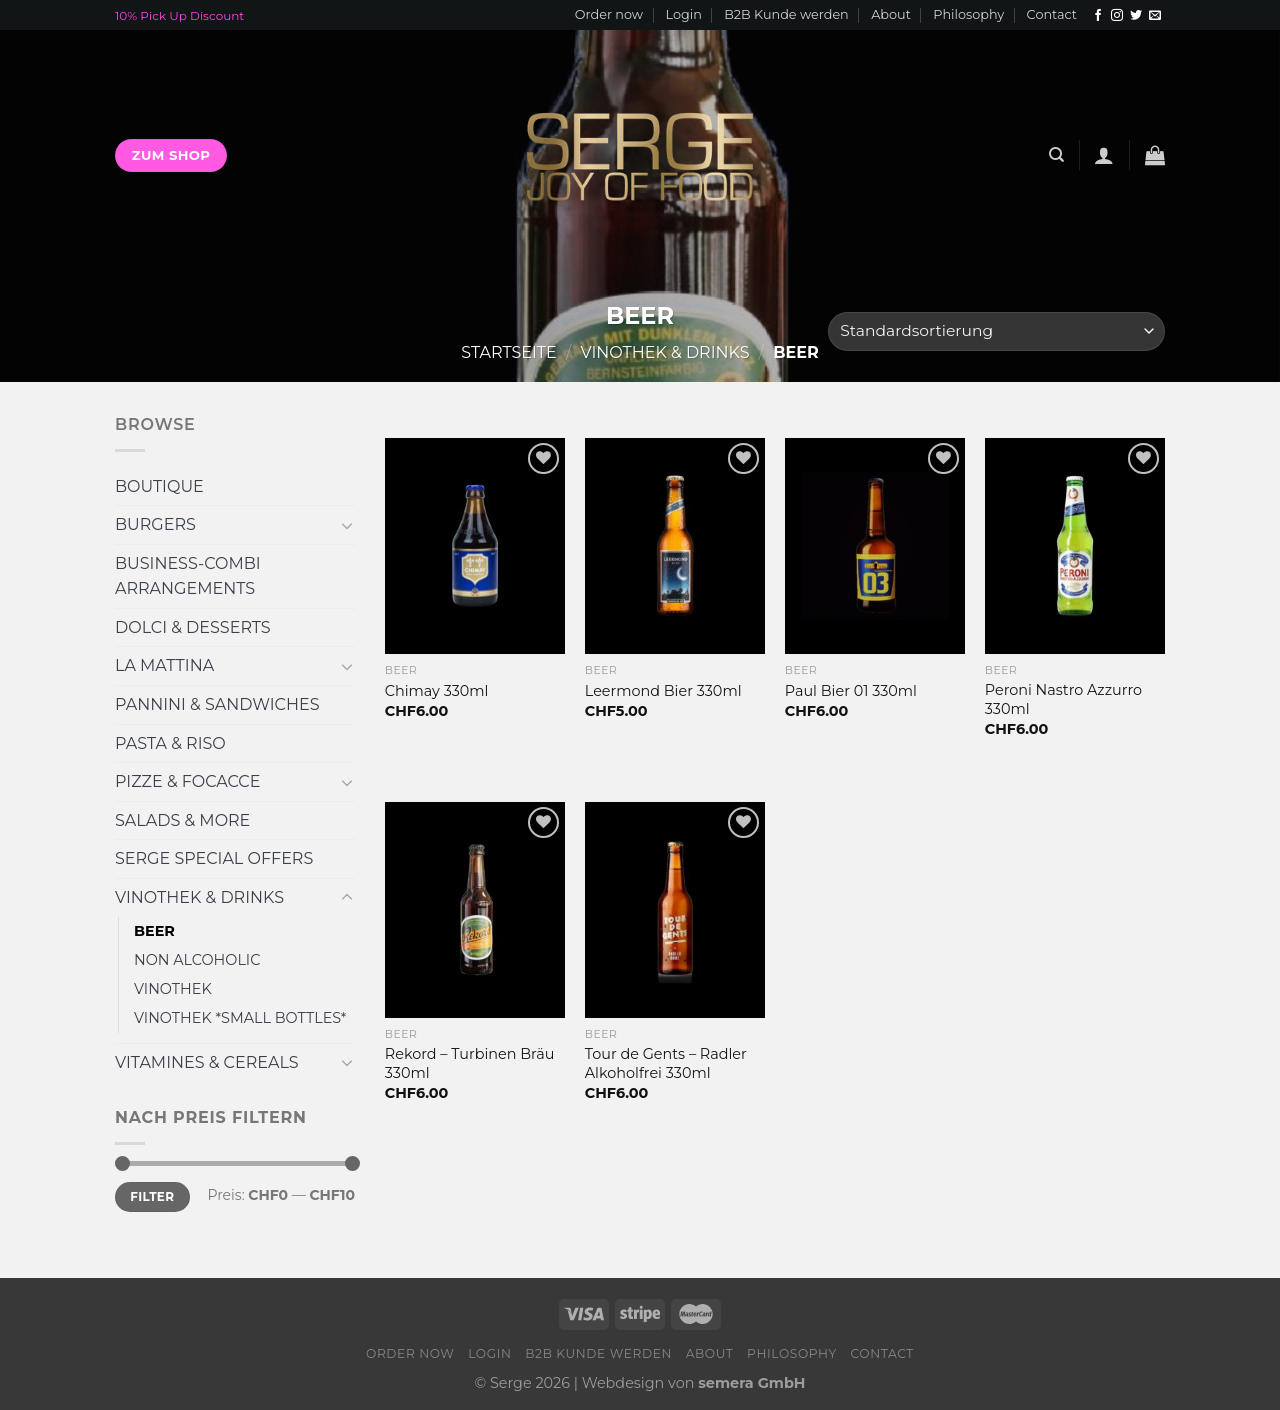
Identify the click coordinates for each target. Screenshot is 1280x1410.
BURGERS (155, 524)
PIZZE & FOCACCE (187, 781)
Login (683, 14)
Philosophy (968, 14)
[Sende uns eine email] (1155, 16)
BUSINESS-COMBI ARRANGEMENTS (188, 576)
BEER (154, 931)
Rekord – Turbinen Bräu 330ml (470, 1063)
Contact (1052, 14)
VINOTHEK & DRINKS (665, 352)
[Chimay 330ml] (475, 546)
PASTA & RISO (170, 743)
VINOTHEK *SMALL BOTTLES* (240, 1018)
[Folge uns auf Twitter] (1136, 16)
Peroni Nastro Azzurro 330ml (1063, 699)
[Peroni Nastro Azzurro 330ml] (1075, 546)
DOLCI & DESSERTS (193, 627)
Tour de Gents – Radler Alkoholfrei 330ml (666, 1063)
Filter (152, 1196)
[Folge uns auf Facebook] (1098, 16)
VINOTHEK (173, 989)
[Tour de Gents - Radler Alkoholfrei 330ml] (675, 910)
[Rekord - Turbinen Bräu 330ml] (475, 910)
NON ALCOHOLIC (197, 960)
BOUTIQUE (159, 486)
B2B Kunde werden (786, 14)
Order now (609, 14)
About (891, 14)
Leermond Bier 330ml (663, 691)
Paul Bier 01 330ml (851, 691)
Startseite (508, 352)
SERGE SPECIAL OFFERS (214, 858)
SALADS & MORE (182, 820)
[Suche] (1056, 155)
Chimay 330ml (437, 691)
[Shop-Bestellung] (996, 331)
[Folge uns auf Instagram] (1117, 16)
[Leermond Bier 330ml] (675, 546)
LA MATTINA (164, 665)
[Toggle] (347, 525)
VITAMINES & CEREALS (207, 1062)
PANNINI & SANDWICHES (217, 704)
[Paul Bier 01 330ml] (875, 546)
